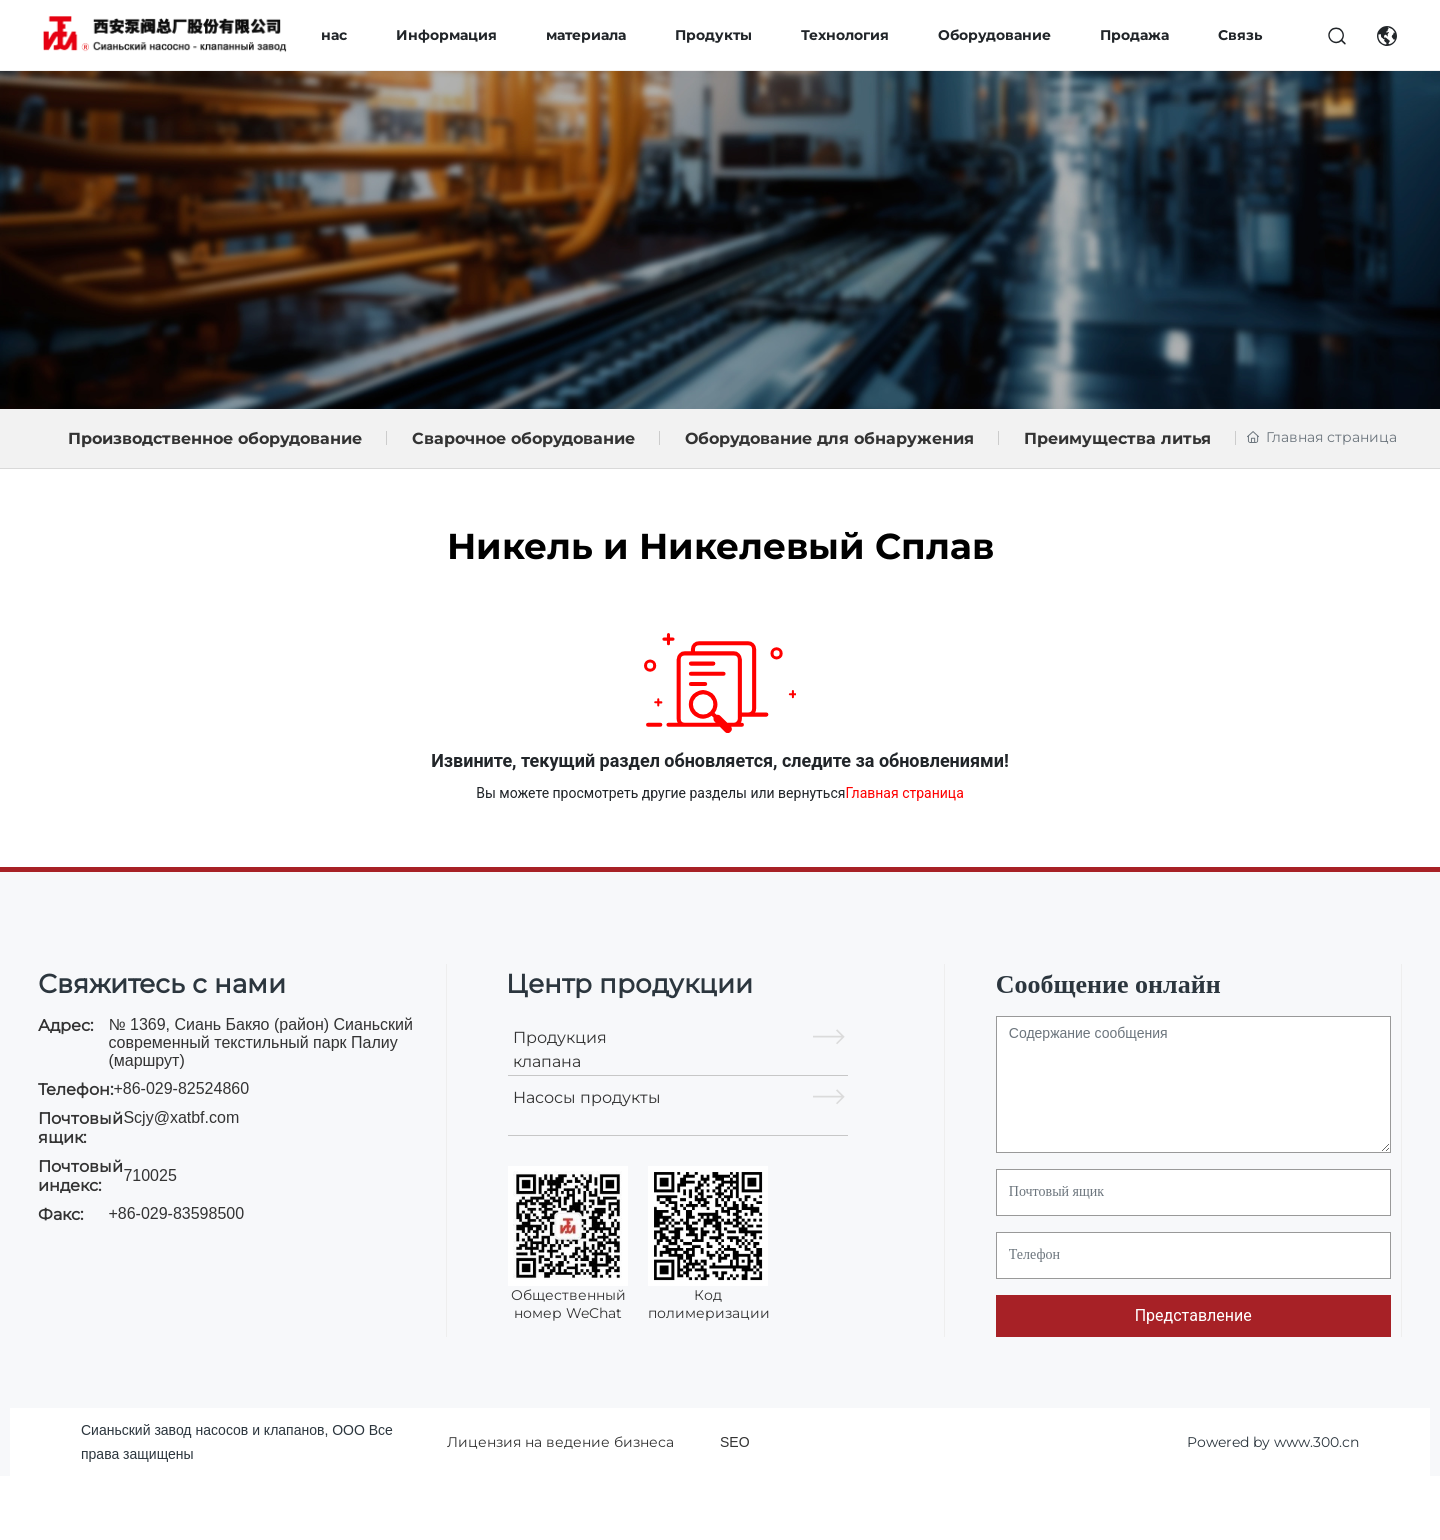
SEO (735, 1442)
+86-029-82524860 (181, 1088)
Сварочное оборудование (523, 438)
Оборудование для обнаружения (829, 438)
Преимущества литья (1117, 438)
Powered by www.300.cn (1273, 1442)
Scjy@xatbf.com (181, 1117)
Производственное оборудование (215, 438)
